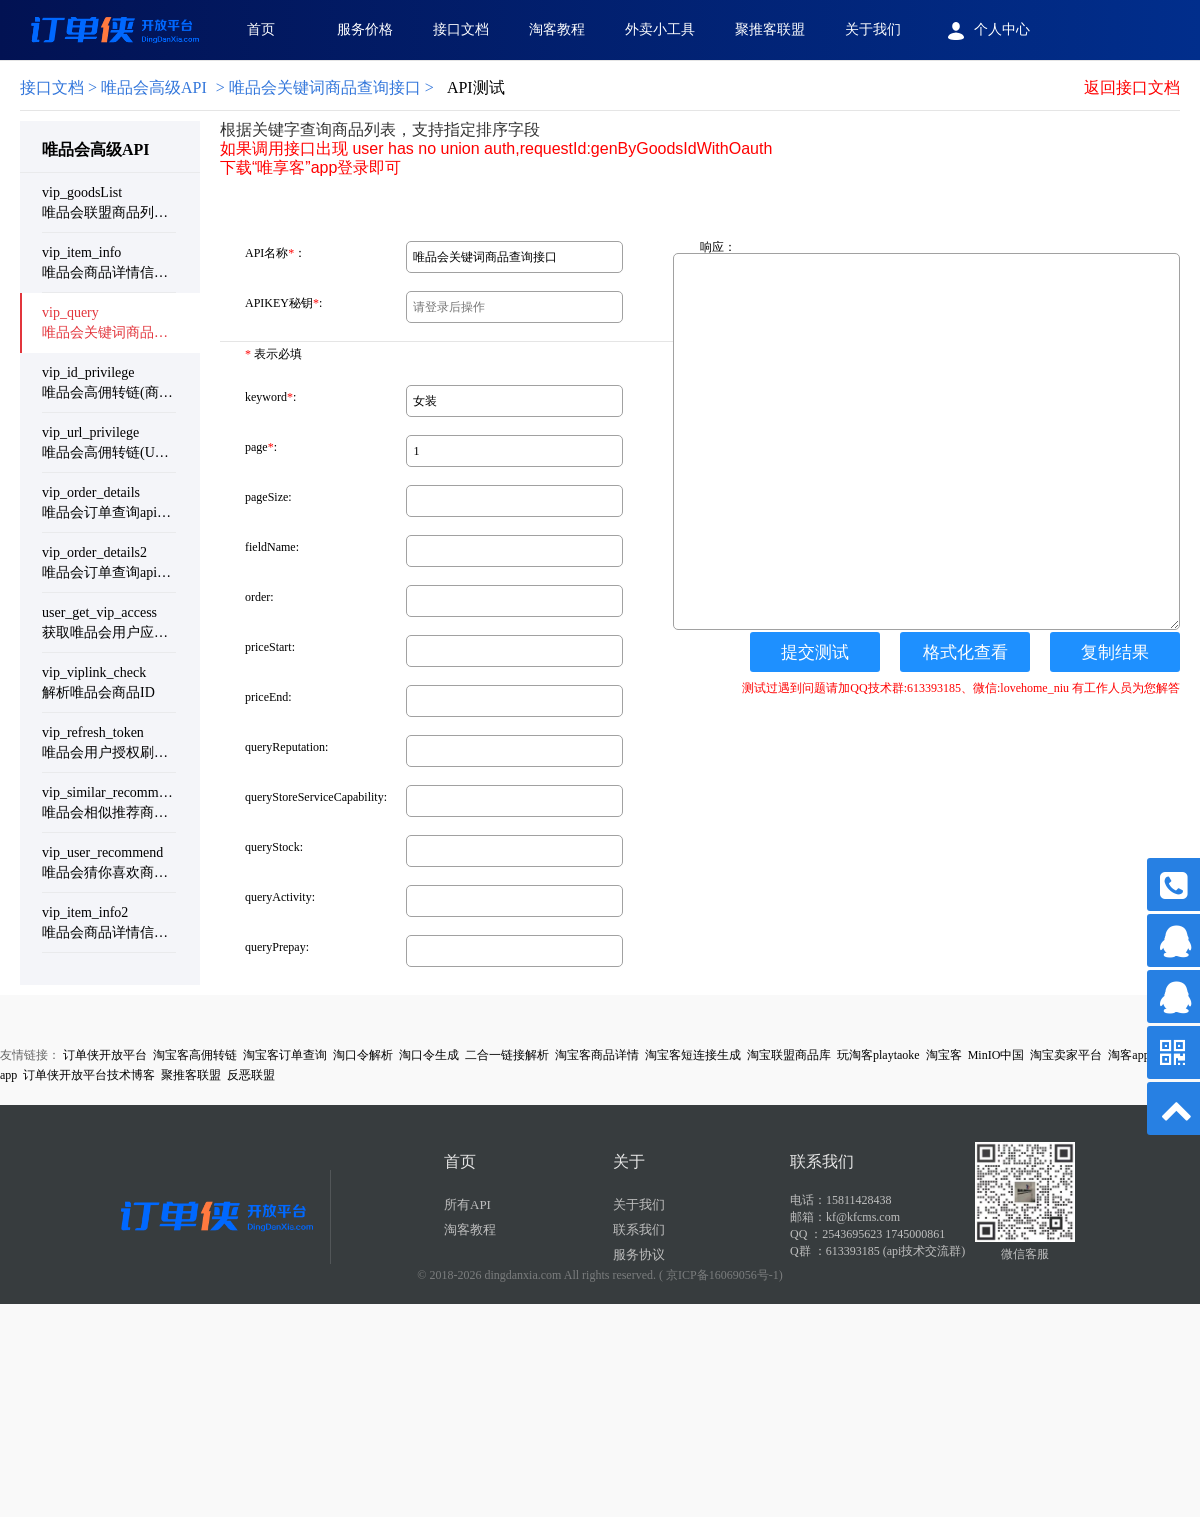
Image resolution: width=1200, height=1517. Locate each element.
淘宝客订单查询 (285, 1055)
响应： (718, 247)
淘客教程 (557, 29)
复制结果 (1115, 652)
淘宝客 (944, 1055)
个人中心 (985, 31)
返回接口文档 (1132, 87)
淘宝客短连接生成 (693, 1055)
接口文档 (461, 29)
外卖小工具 (660, 29)
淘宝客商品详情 (597, 1055)
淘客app (1128, 1055)
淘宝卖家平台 (1066, 1055)
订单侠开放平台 (105, 1055)
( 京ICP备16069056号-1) (721, 1275)
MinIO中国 (996, 1055)
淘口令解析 (363, 1055)
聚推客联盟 (770, 29)
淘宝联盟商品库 (789, 1055)
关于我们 (873, 29)
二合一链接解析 (507, 1055)
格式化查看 (965, 652)
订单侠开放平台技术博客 (89, 1075)
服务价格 (365, 29)
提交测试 (815, 652)
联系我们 (639, 1229)
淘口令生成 (429, 1055)
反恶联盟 (251, 1075)
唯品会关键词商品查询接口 (325, 87)
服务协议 (639, 1254)
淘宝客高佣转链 (195, 1055)
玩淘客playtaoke (878, 1055)
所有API (467, 1204)
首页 (261, 29)
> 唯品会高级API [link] (113, 87)
